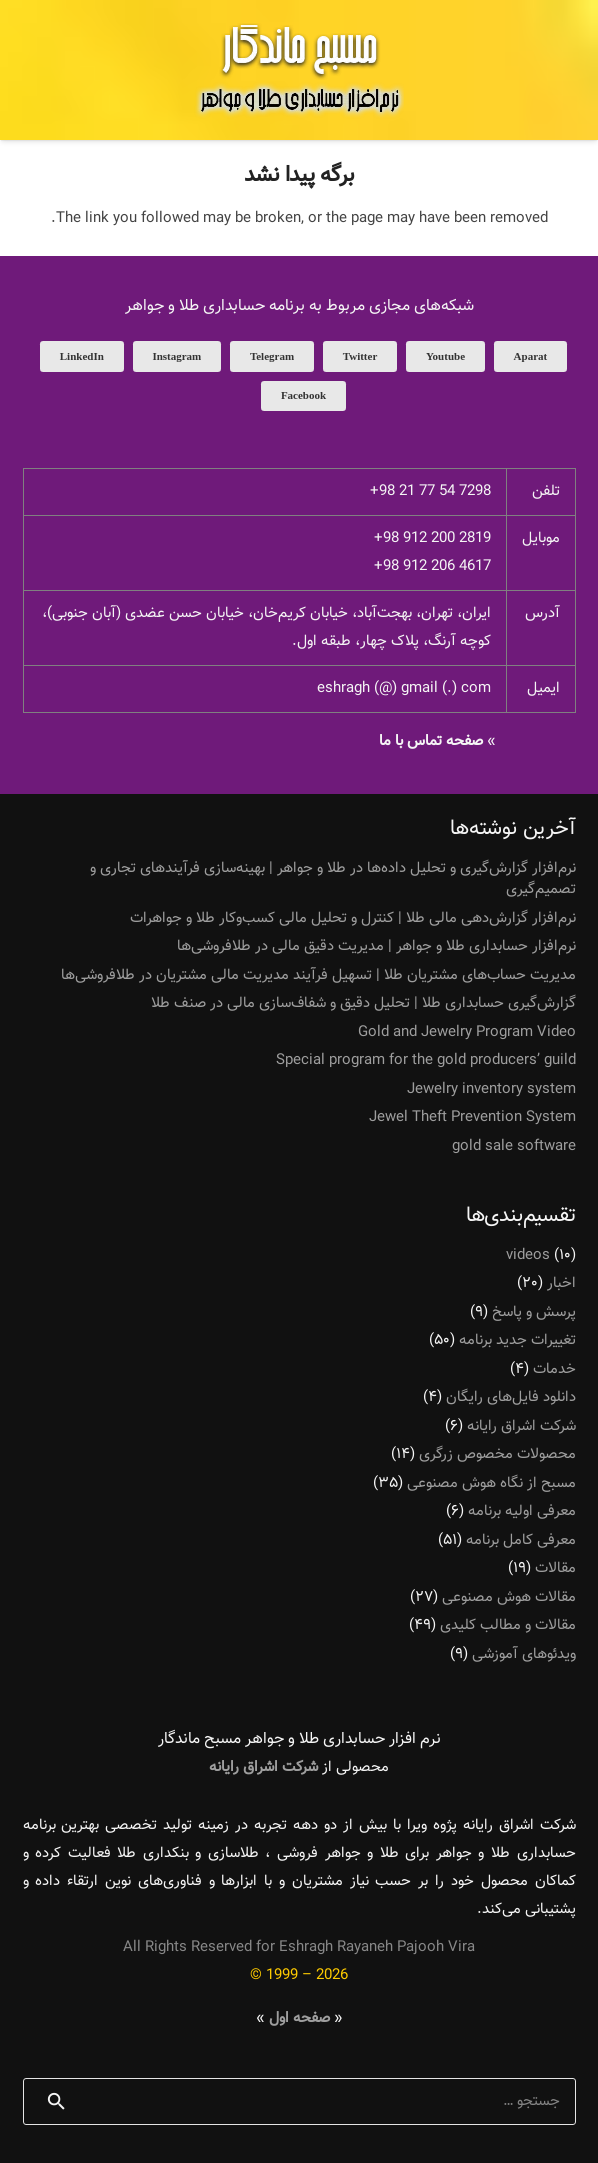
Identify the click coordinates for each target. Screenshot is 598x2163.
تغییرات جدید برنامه (517, 1340)
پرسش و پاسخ (534, 1312)
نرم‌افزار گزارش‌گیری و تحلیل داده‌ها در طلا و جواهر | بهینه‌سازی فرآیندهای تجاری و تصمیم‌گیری (333, 879)
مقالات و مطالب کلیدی (508, 1625)
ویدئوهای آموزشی (524, 1654)
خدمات (554, 1369)
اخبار (561, 1283)
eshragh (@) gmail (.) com (404, 688)
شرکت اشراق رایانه (521, 1426)
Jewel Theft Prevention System (472, 1117)
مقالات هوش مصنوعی (509, 1597)
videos (528, 1255)
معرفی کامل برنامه (521, 1540)
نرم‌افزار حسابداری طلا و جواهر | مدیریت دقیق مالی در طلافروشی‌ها (376, 946)
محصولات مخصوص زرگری (497, 1454)
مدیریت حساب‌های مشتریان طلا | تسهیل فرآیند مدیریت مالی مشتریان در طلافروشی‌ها (318, 975)
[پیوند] (299, 70)
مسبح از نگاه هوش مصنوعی (491, 1483)
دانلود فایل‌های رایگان (511, 1397)
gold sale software (514, 1146)
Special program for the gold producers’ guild (426, 1060)
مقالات (555, 1568)
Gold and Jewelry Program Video (467, 1032)
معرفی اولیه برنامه (522, 1511)
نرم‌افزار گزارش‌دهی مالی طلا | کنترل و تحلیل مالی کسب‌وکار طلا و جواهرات (353, 918)
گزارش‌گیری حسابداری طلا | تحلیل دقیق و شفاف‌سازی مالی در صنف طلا (363, 1003)
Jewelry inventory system (491, 1089)
